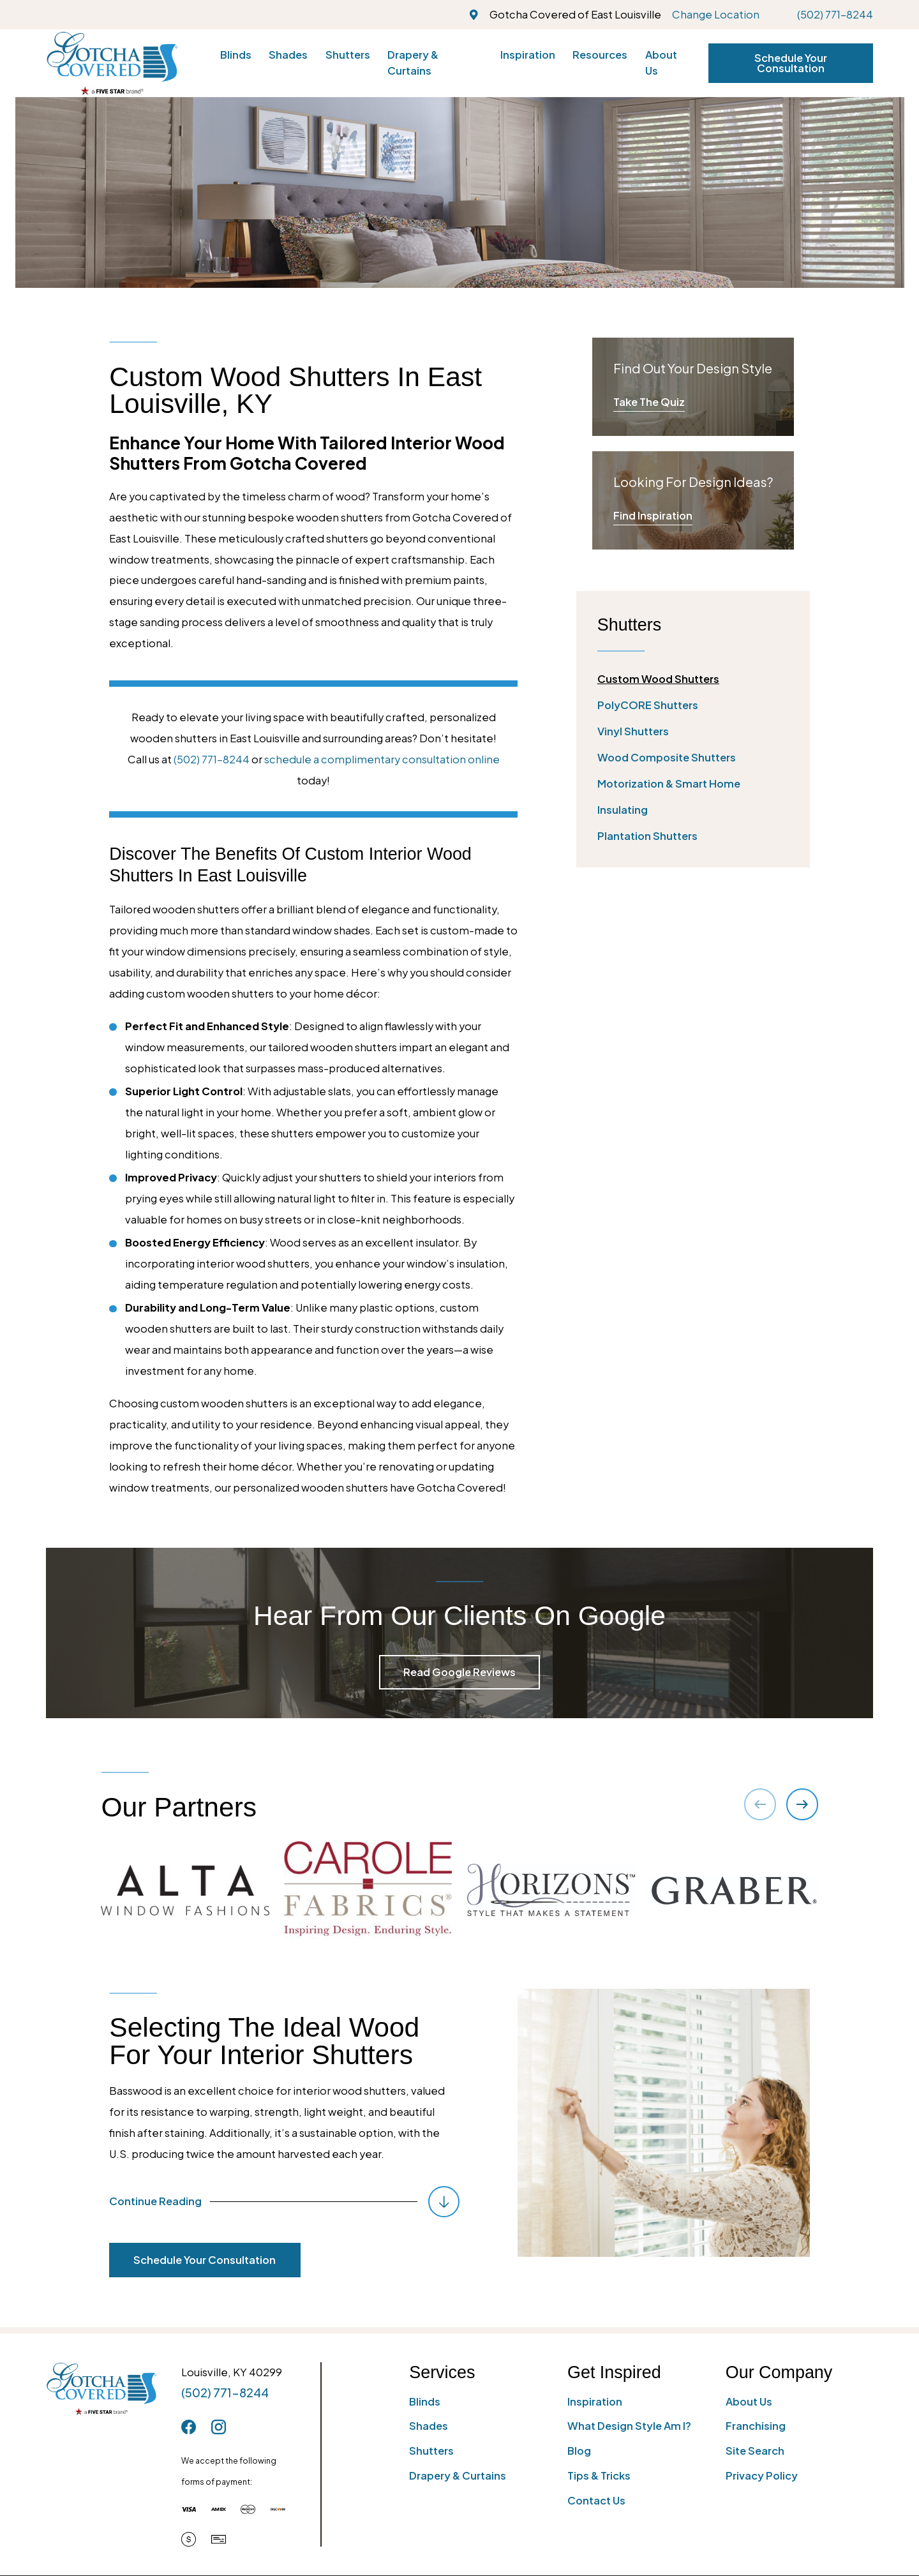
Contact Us (596, 2500)
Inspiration (594, 2401)
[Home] (112, 62)
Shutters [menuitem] (347, 54)
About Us (749, 2401)
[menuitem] (693, 679)
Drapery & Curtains (457, 2475)
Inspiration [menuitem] (527, 54)
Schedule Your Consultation (790, 63)
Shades (428, 2425)
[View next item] (802, 1804)
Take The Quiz (649, 401)
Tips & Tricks (599, 2475)
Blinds (424, 2401)
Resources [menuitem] (599, 54)
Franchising (756, 2425)
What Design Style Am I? (629, 2425)
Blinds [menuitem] (235, 54)
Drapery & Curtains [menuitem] (412, 62)
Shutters (431, 2450)
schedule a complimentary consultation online (382, 759)
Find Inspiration (652, 515)
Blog (579, 2450)
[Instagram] (218, 2427)
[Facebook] (188, 2427)
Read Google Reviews (459, 1672)
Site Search (755, 2450)
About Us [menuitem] (661, 62)
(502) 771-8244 (835, 14)
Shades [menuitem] (288, 54)
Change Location (715, 14)
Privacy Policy (762, 2475)
